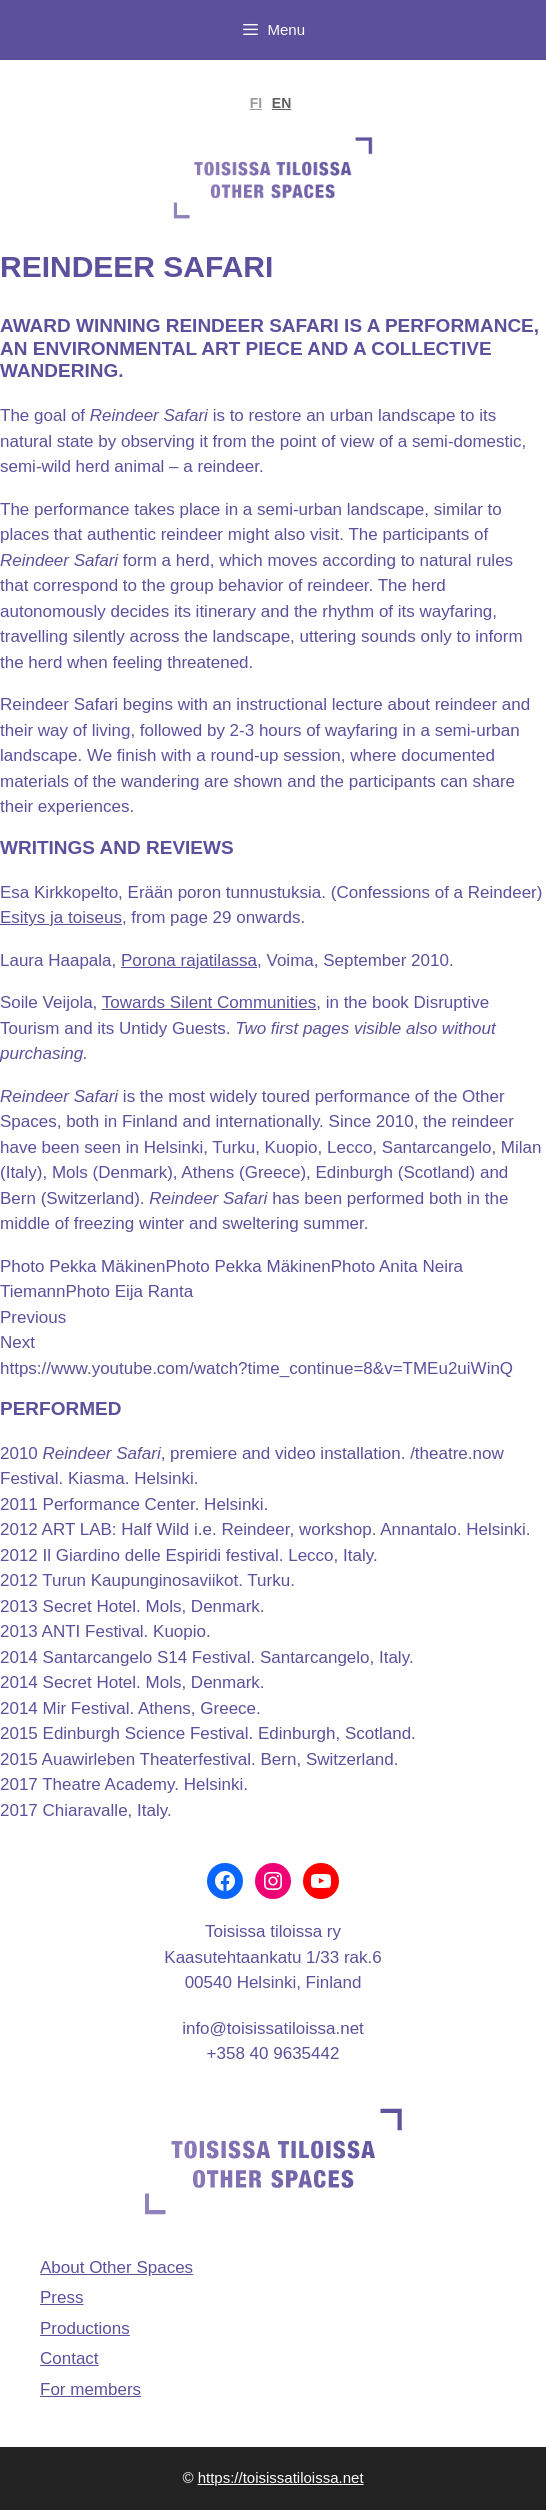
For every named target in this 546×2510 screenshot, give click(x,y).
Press (61, 2297)
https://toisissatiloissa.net (281, 2477)
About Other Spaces (116, 2267)
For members (90, 2389)
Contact (69, 2358)
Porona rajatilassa (189, 960)
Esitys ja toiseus (61, 917)
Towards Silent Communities (209, 1002)
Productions (85, 2328)
